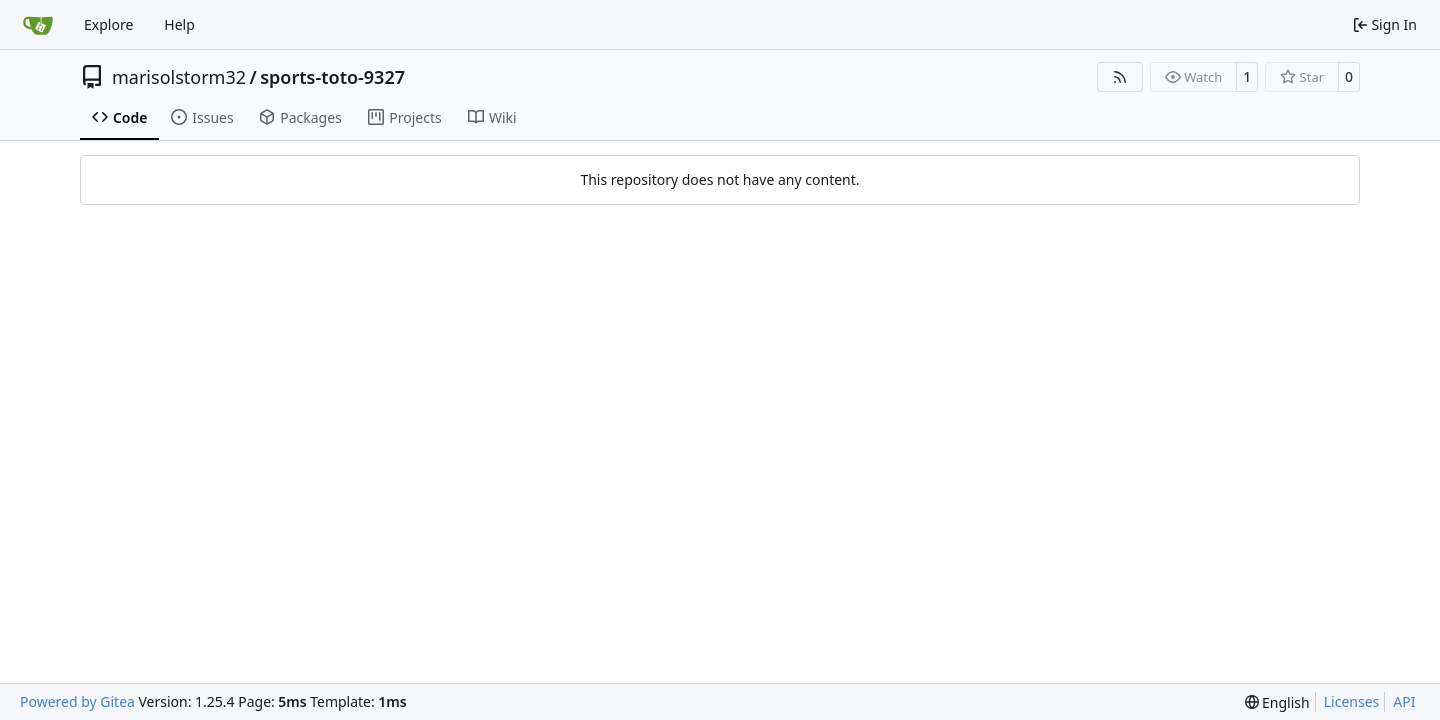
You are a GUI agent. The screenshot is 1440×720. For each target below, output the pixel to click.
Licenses (1352, 701)
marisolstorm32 (179, 77)
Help (179, 24)
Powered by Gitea (77, 701)
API (1404, 701)
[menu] (1277, 702)
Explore (108, 24)
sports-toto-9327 (332, 77)
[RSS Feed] (1120, 77)
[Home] (38, 25)
